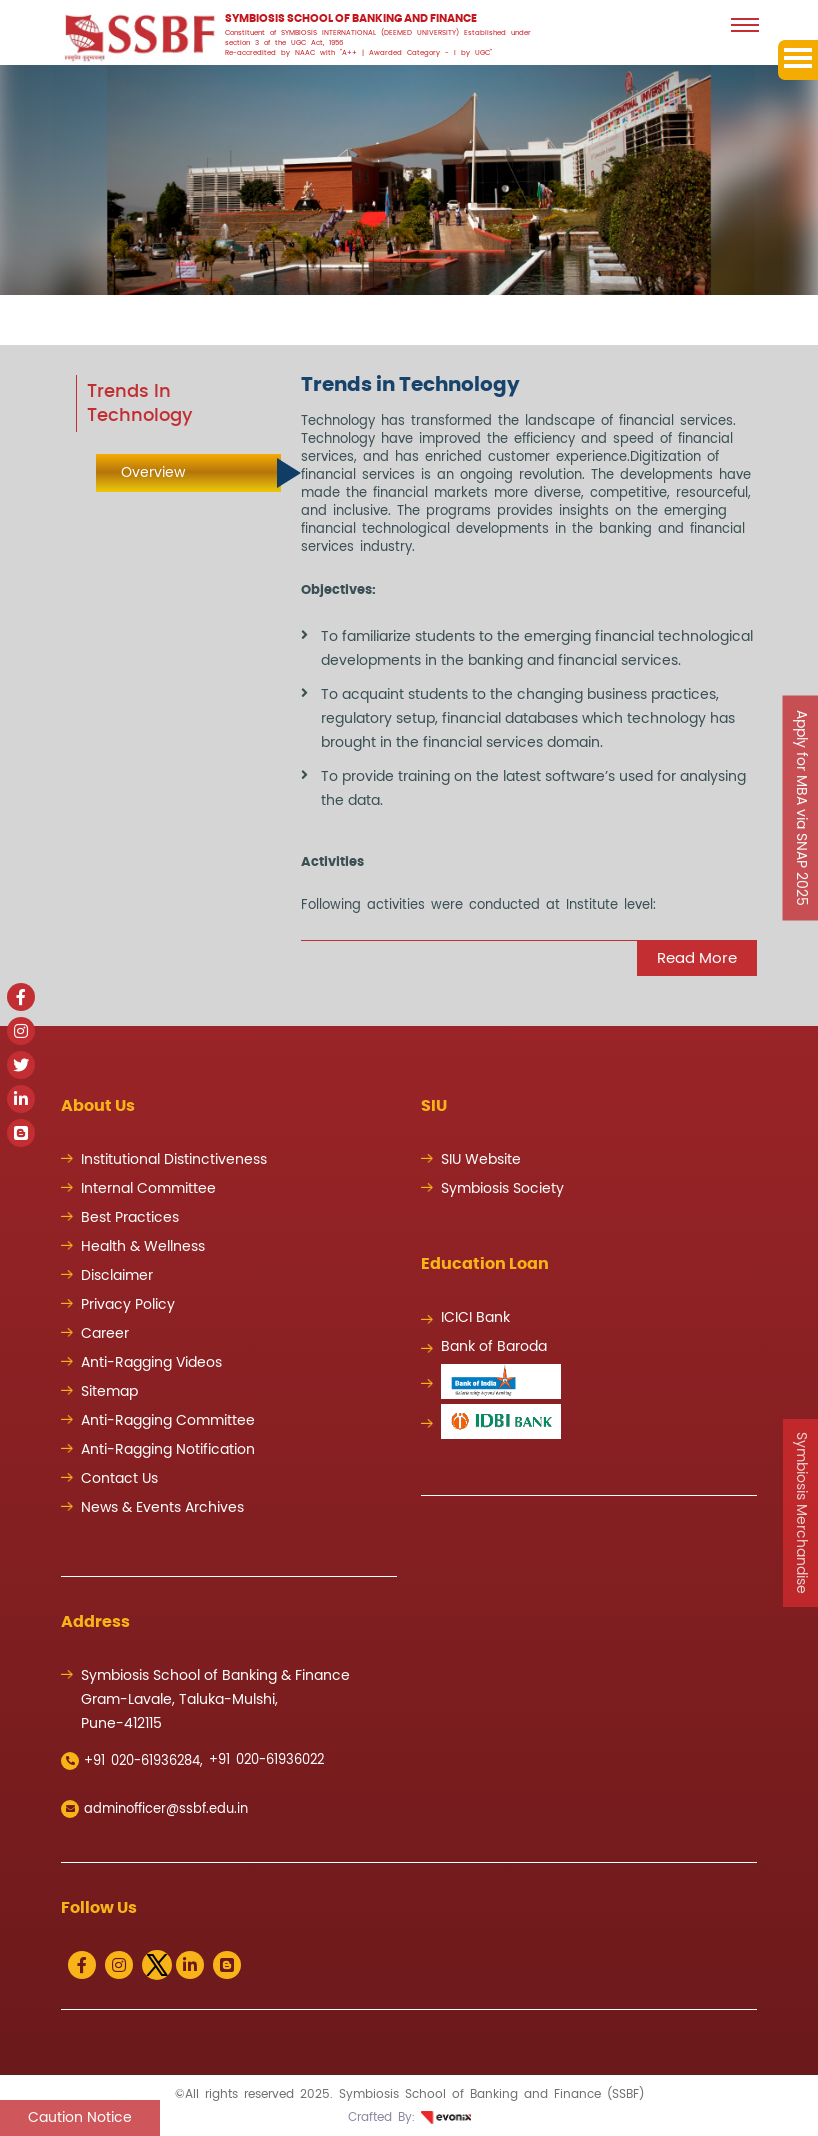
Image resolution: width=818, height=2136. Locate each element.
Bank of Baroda (494, 1347)
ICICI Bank (475, 1318)
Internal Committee (148, 1189)
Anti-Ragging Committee (168, 1421)
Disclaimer (117, 1276)
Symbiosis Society (502, 1189)
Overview (153, 473)
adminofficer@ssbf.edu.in (154, 1809)
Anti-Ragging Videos (151, 1363)
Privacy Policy (128, 1305)
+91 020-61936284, (132, 1761)
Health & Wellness (143, 1247)
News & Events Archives (162, 1508)
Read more (697, 958)
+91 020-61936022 (266, 1760)
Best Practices (130, 1218)
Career (105, 1334)
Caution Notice (80, 2118)
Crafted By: (409, 2117)
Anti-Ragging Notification (168, 1450)
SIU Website (481, 1160)
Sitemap (109, 1392)
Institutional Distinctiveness (174, 1160)
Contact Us (119, 1479)
